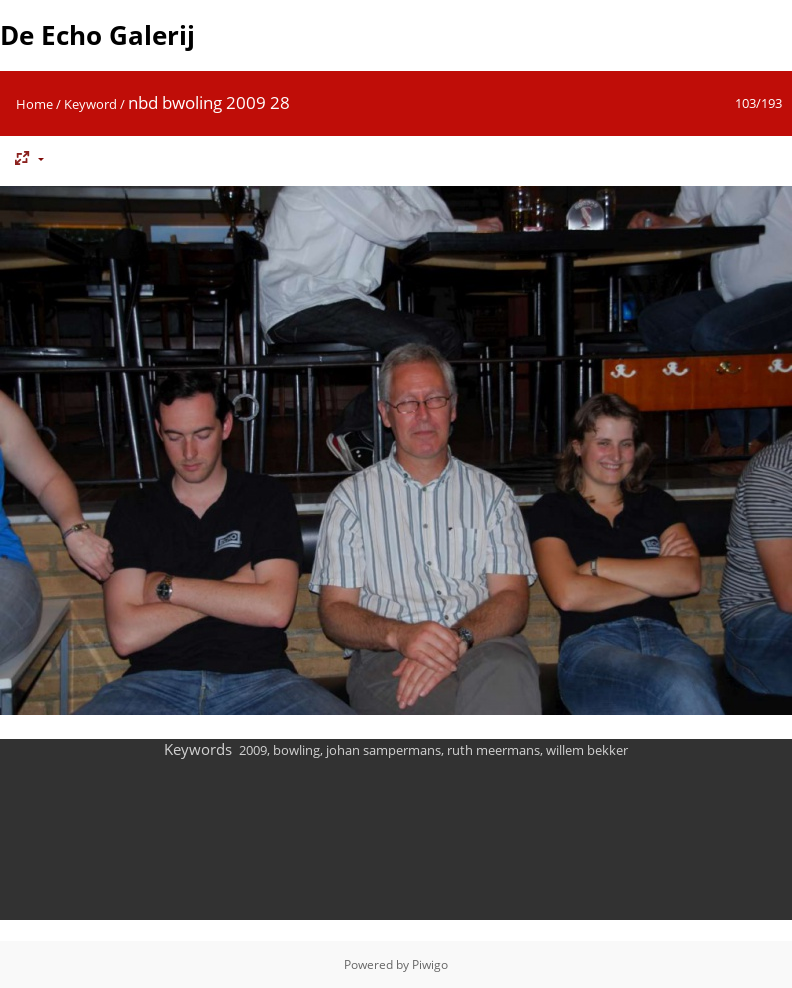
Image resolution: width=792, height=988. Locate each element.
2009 (253, 750)
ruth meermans (493, 750)
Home (34, 104)
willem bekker (587, 750)
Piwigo (430, 964)
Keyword (90, 104)
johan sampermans (383, 750)
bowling (296, 750)
